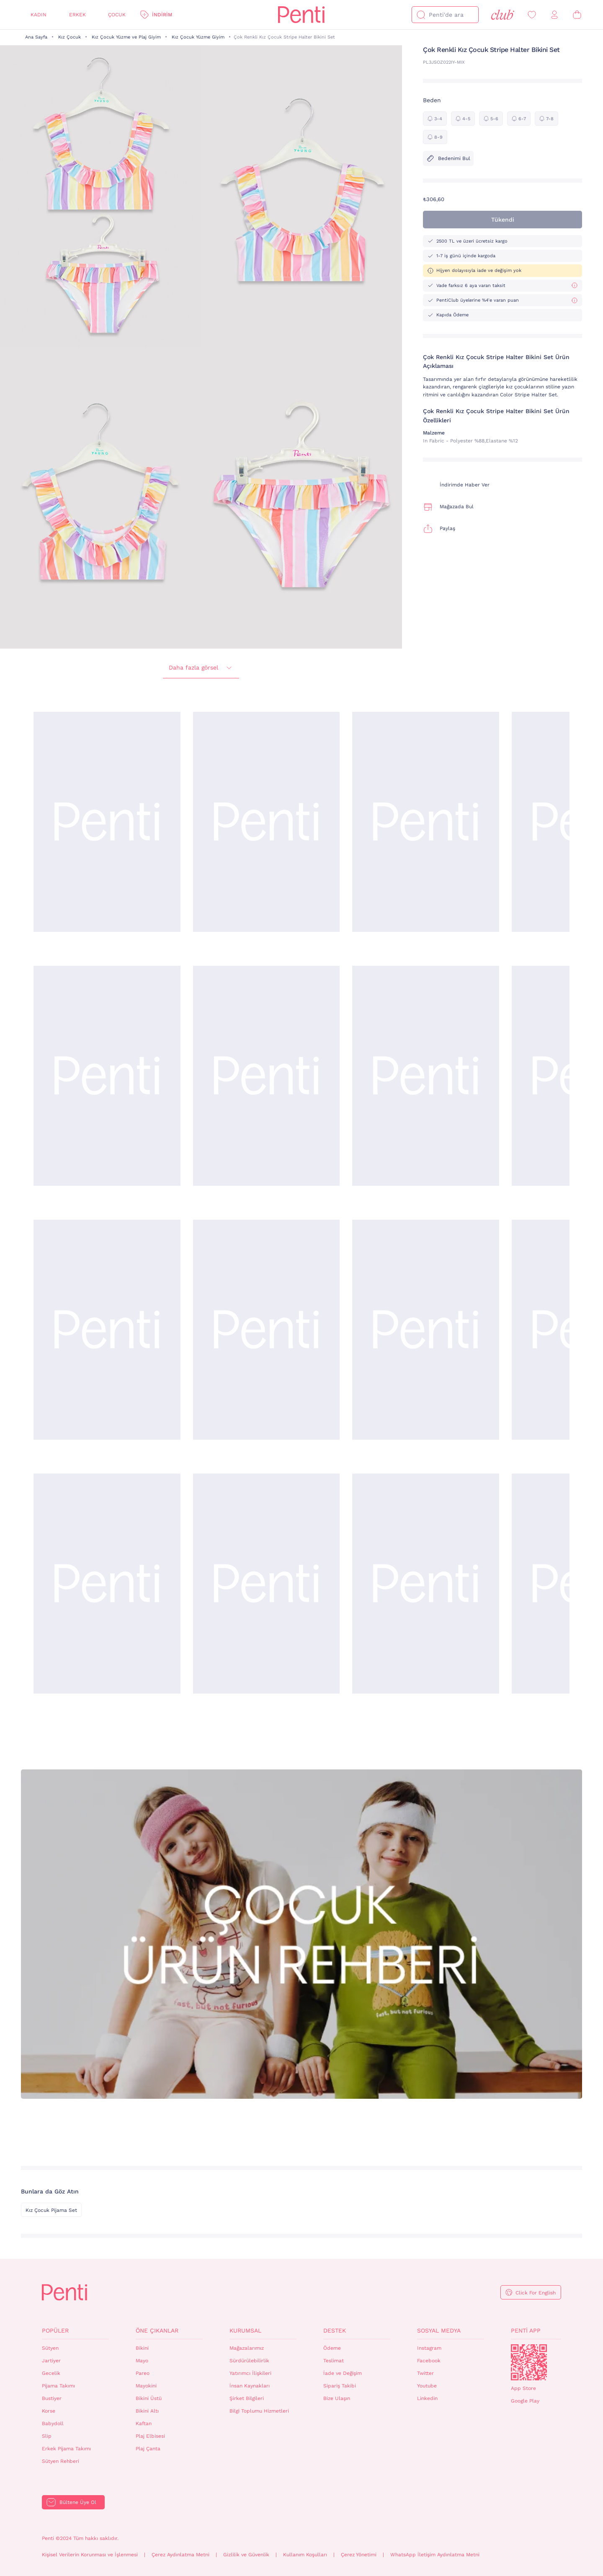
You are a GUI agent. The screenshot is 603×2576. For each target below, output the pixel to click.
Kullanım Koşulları (305, 2555)
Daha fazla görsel (201, 668)
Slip (47, 2436)
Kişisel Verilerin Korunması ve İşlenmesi (90, 2555)
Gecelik (51, 2373)
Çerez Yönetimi (358, 2555)
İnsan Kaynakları (249, 2386)
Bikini (142, 2348)
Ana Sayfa (36, 37)
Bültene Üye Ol (77, 2502)
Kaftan (144, 2423)
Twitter (425, 2373)
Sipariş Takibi (339, 2386)
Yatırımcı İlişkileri (250, 2373)
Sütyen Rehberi (60, 2461)
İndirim (162, 15)
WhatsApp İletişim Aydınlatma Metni (434, 2555)
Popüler (55, 2330)
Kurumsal (245, 2330)
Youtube (427, 2386)
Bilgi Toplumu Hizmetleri (259, 2411)
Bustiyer (52, 2398)
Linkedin (427, 2398)
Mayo (142, 2361)
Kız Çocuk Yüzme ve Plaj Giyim (126, 37)
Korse (48, 2411)
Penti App (526, 2330)
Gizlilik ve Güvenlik (246, 2555)
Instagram (429, 2348)
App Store (523, 2388)
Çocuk (117, 15)
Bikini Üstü (149, 2398)
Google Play (525, 2401)
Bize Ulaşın (336, 2398)
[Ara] (421, 15)
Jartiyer (51, 2361)
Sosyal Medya (439, 2330)
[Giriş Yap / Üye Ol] (554, 15)
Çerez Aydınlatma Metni (180, 2555)
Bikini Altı (147, 2411)
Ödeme (332, 2348)
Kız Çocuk (69, 37)
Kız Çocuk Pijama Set (51, 2210)
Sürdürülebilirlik (249, 2361)
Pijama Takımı (58, 2386)
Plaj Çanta (148, 2449)
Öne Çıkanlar (157, 2330)
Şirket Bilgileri (246, 2398)
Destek (334, 2330)
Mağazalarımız (246, 2348)
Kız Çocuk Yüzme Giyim (198, 37)
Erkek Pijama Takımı (66, 2449)
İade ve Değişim (342, 2373)
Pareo (142, 2373)
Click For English (535, 2293)
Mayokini (146, 2386)
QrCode (529, 2362)
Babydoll (53, 2423)
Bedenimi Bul (448, 158)
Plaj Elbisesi (150, 2436)
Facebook (429, 2361)
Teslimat (333, 2361)
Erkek (77, 15)
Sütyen (50, 2348)
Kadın (38, 15)
